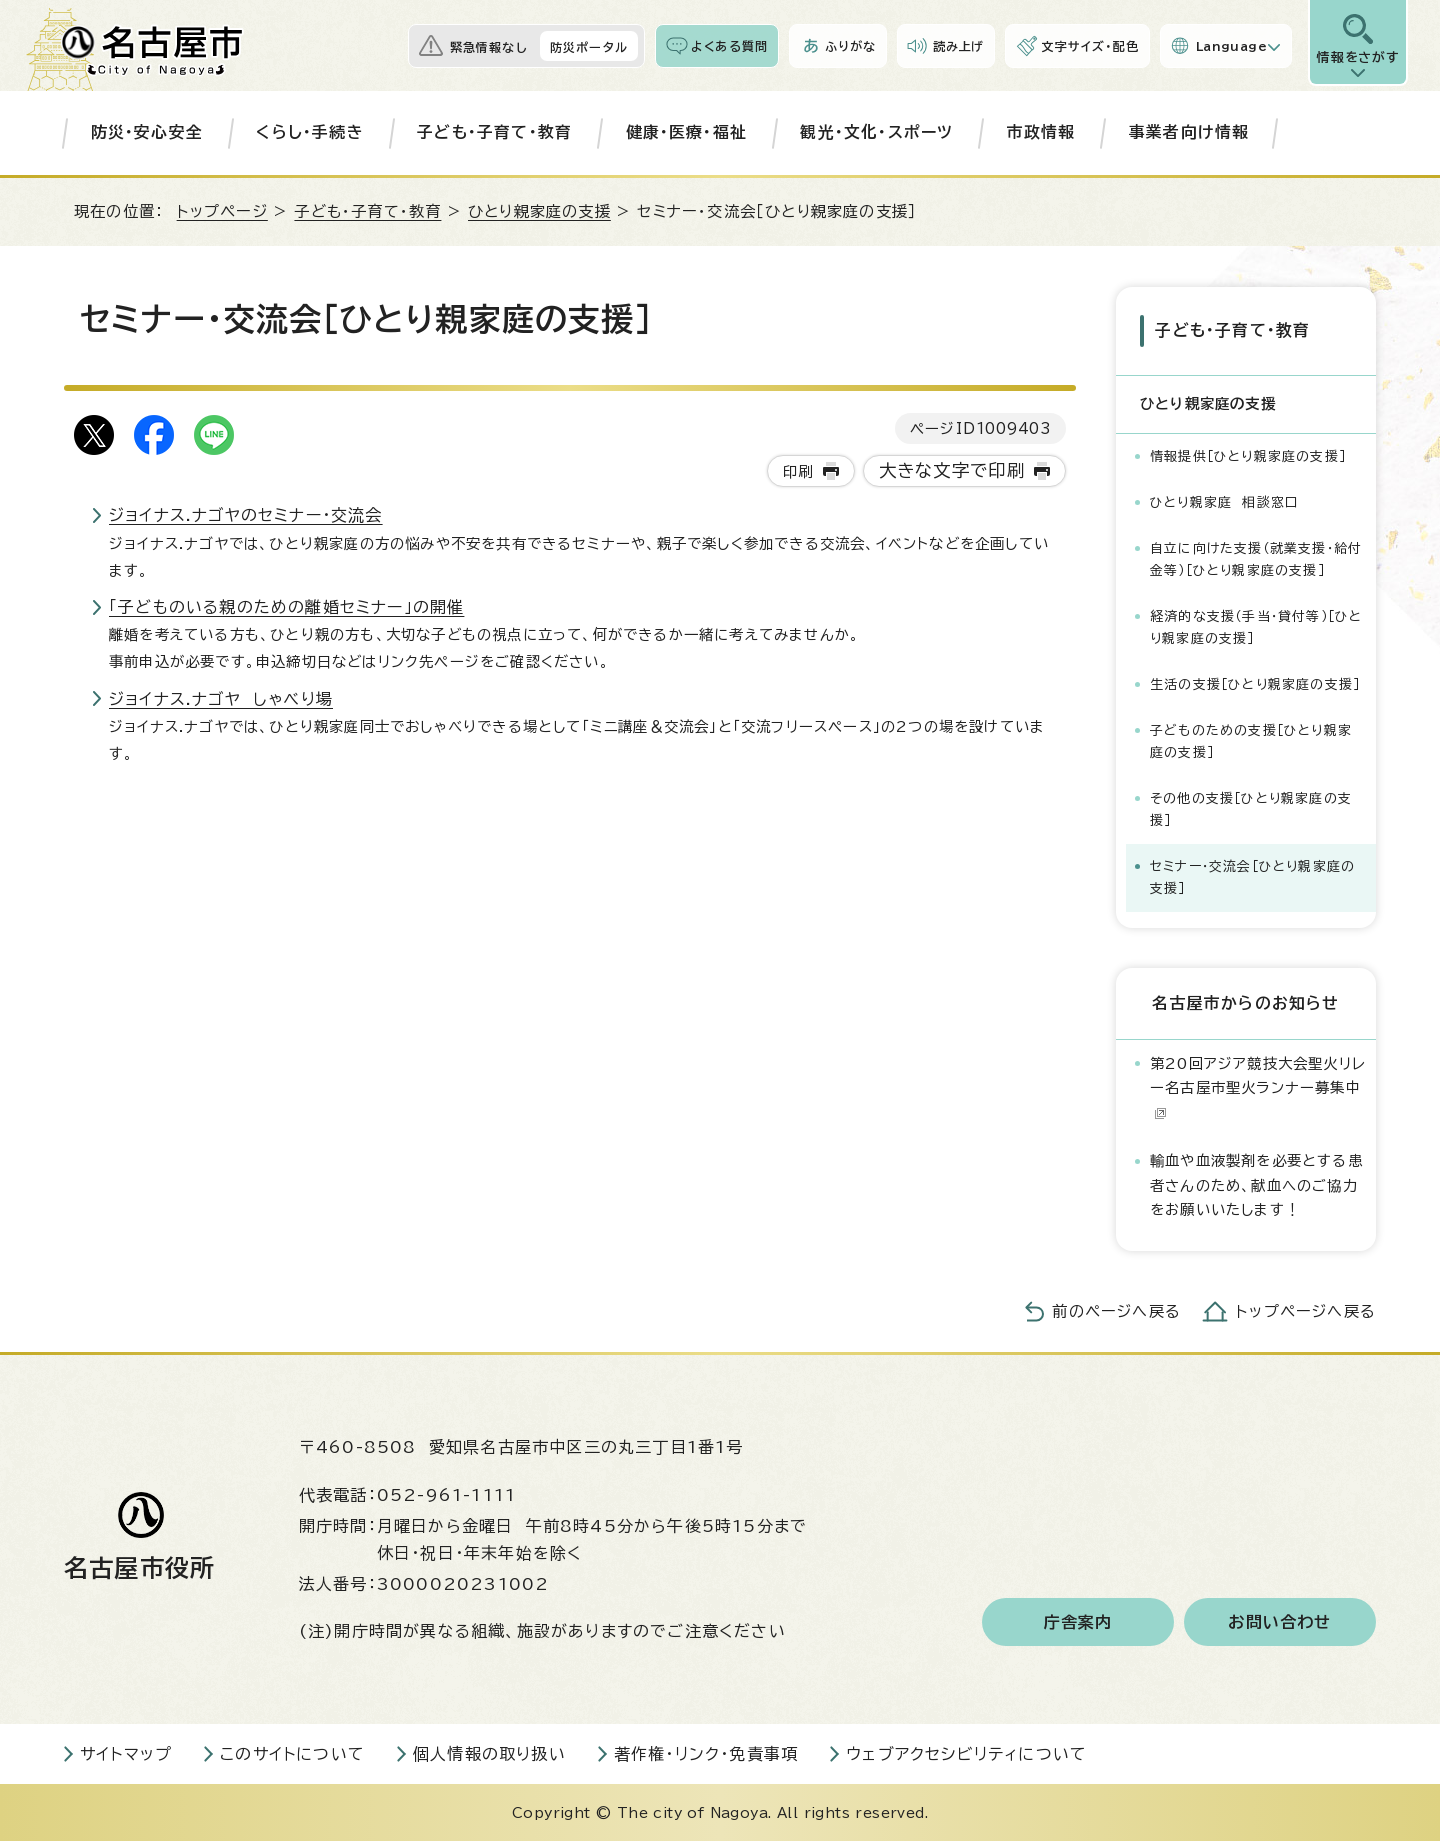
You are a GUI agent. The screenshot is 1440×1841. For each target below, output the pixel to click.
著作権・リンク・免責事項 (706, 1752)
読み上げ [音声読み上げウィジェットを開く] (959, 46)
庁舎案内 (1078, 1620)
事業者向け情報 (1189, 132)
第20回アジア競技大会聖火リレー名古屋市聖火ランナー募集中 (1258, 1086)
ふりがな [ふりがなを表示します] (850, 46)
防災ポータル (589, 47)
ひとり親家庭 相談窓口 (1224, 500)
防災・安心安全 (147, 132)
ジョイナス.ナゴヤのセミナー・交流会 (246, 515)
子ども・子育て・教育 (494, 132)
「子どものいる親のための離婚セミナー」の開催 (286, 607)
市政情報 (1041, 132)
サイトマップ (126, 1752)
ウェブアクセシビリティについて (966, 1752)
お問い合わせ (1279, 1620)
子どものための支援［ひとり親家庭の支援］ (1251, 739)
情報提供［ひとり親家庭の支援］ (1248, 454)
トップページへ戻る (1306, 1309)
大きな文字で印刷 (952, 470)
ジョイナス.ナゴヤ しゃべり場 (221, 699)
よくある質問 (729, 46)
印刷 (798, 471)
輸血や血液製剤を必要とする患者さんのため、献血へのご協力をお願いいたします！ (1256, 1184)
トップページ (222, 211)
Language (1231, 46)
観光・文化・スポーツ (876, 132)
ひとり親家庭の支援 (539, 211)
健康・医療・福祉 (687, 132)
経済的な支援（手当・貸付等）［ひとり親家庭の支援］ (1256, 625)
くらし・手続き (309, 132)
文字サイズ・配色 (1090, 46)
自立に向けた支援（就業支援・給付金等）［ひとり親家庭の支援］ (1256, 557)
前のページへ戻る (1116, 1309)
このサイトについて (292, 1752)
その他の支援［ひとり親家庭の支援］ (1251, 807)
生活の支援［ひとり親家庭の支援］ (1255, 682)
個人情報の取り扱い (489, 1752)
